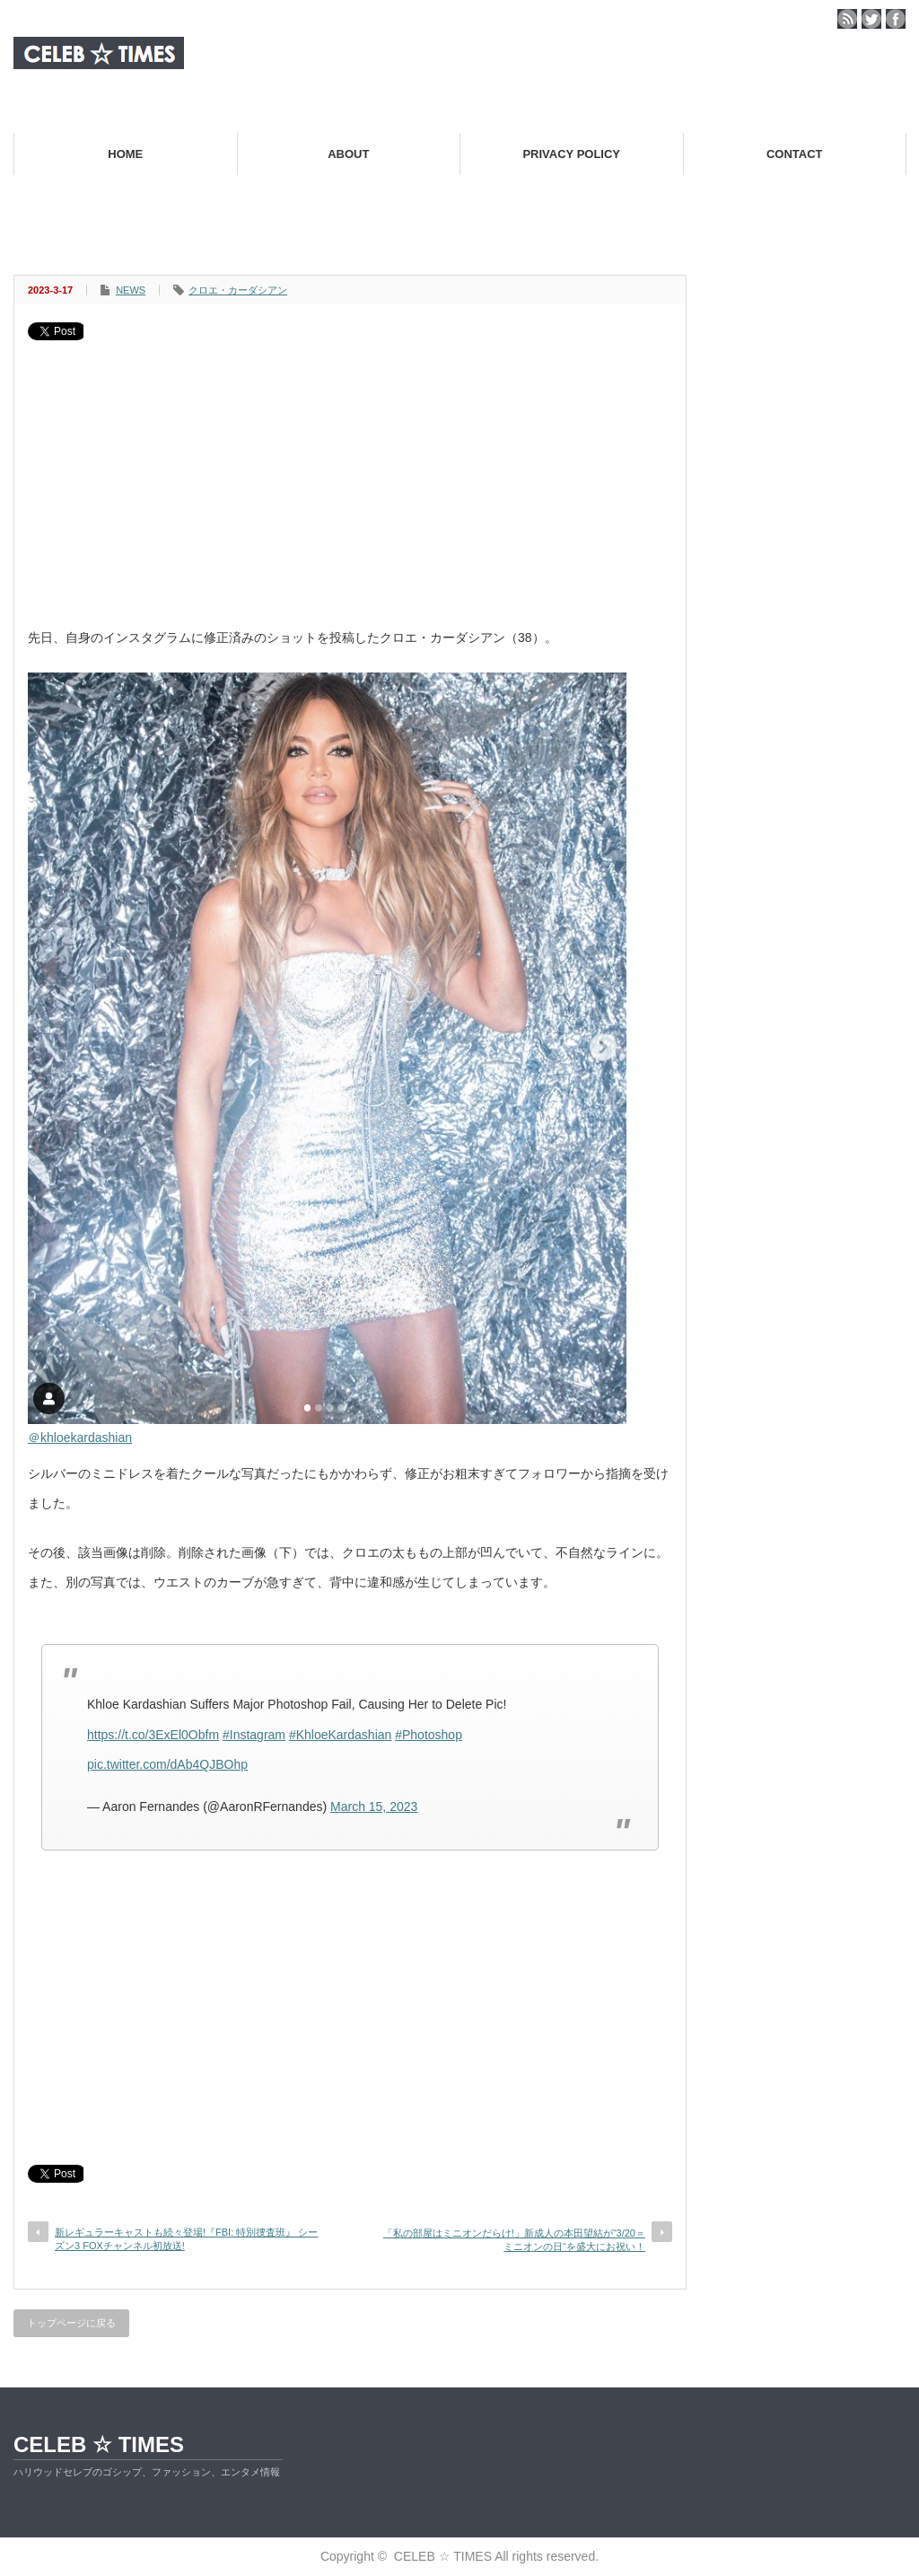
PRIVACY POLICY (571, 154)
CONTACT (794, 154)
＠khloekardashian (80, 1437)
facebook (896, 19)
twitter (871, 19)
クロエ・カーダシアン (237, 290)
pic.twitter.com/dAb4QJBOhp (167, 1764)
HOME (125, 154)
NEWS (130, 290)
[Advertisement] (350, 475)
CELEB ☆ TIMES (98, 2444)
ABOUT (348, 154)
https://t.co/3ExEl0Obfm (153, 1735)
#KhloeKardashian (340, 1735)
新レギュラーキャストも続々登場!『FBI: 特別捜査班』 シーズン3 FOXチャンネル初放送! (186, 2239)
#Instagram (254, 1735)
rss (847, 19)
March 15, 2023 (373, 1806)
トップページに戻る (71, 2322)
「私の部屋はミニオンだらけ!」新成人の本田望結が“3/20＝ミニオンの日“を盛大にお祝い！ (514, 2240)
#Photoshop (428, 1735)
